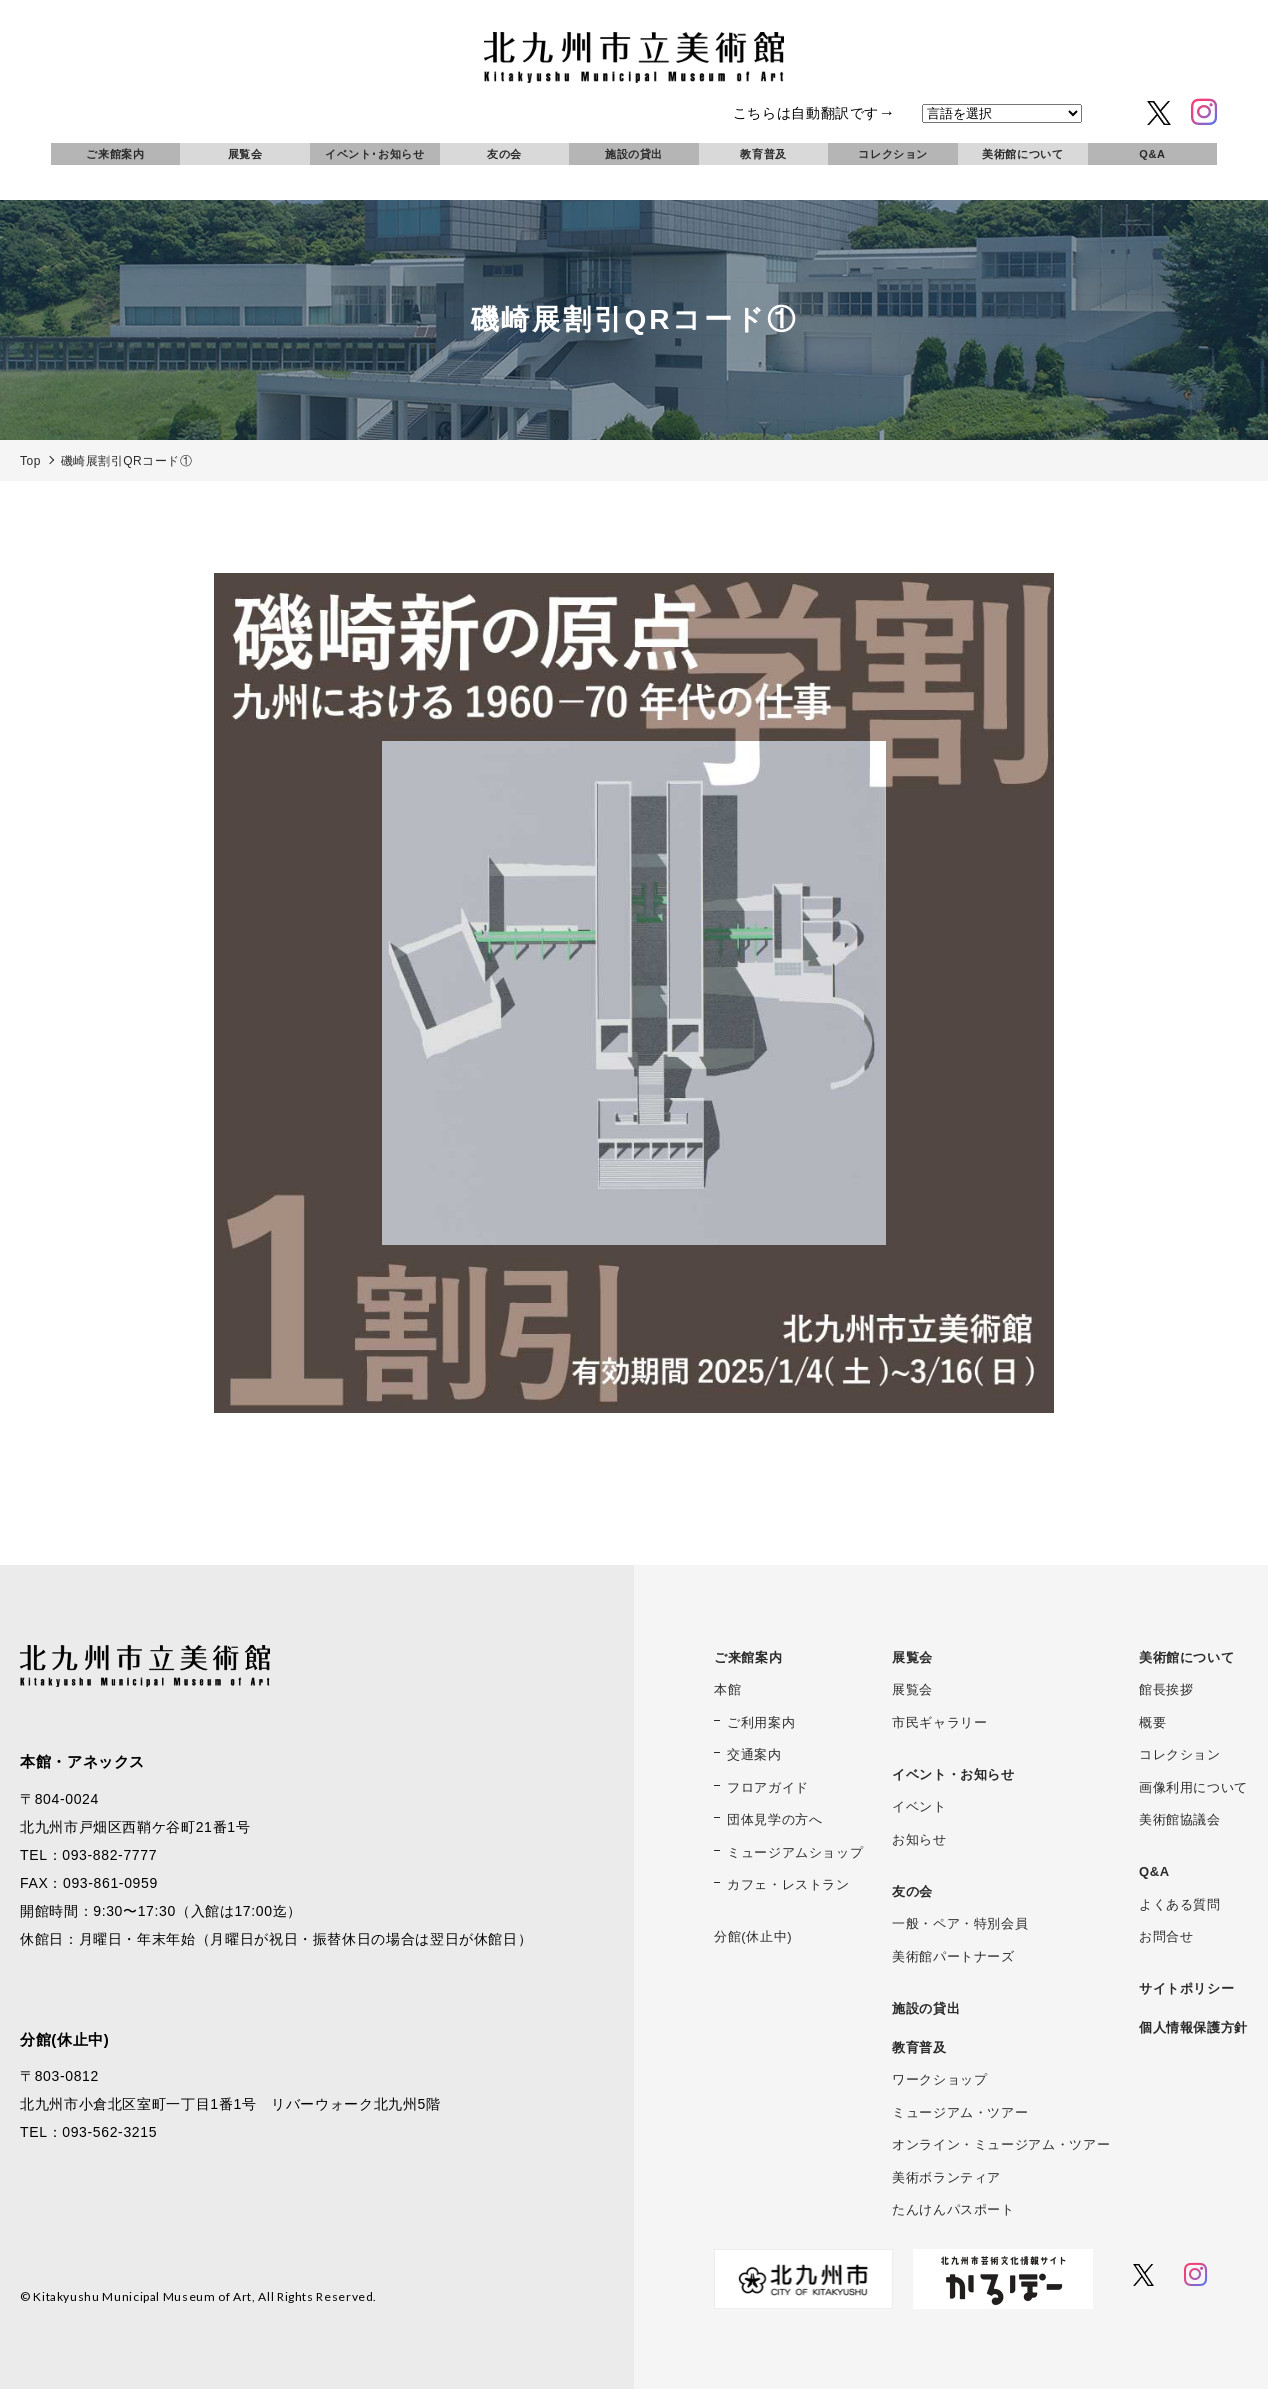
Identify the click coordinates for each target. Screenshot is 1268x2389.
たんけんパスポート (953, 2209)
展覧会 (245, 154)
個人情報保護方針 (1193, 2027)
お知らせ (919, 1839)
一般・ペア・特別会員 (960, 1923)
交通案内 (754, 1754)
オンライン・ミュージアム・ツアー (1001, 2144)
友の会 (504, 154)
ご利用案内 (761, 1722)
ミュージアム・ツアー (960, 2112)
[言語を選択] (1002, 113)
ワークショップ (939, 2079)
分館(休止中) (753, 1936)
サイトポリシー (1186, 1988)
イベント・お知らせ (953, 1774)
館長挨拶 (1166, 1689)
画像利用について (1193, 1787)
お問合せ (1166, 1936)
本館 (727, 1689)
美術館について (1022, 154)
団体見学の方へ (774, 1819)
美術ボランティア (946, 2177)
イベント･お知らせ (375, 154)
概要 (1152, 1722)
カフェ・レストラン (788, 1884)
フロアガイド (768, 1787)
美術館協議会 (1180, 1819)
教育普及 (763, 154)
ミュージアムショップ (795, 1852)
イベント (919, 1806)
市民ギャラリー (939, 1722)
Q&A (1152, 154)
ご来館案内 (115, 154)
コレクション (893, 154)
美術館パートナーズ (953, 1956)
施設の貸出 (634, 154)
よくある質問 (1180, 1904)
